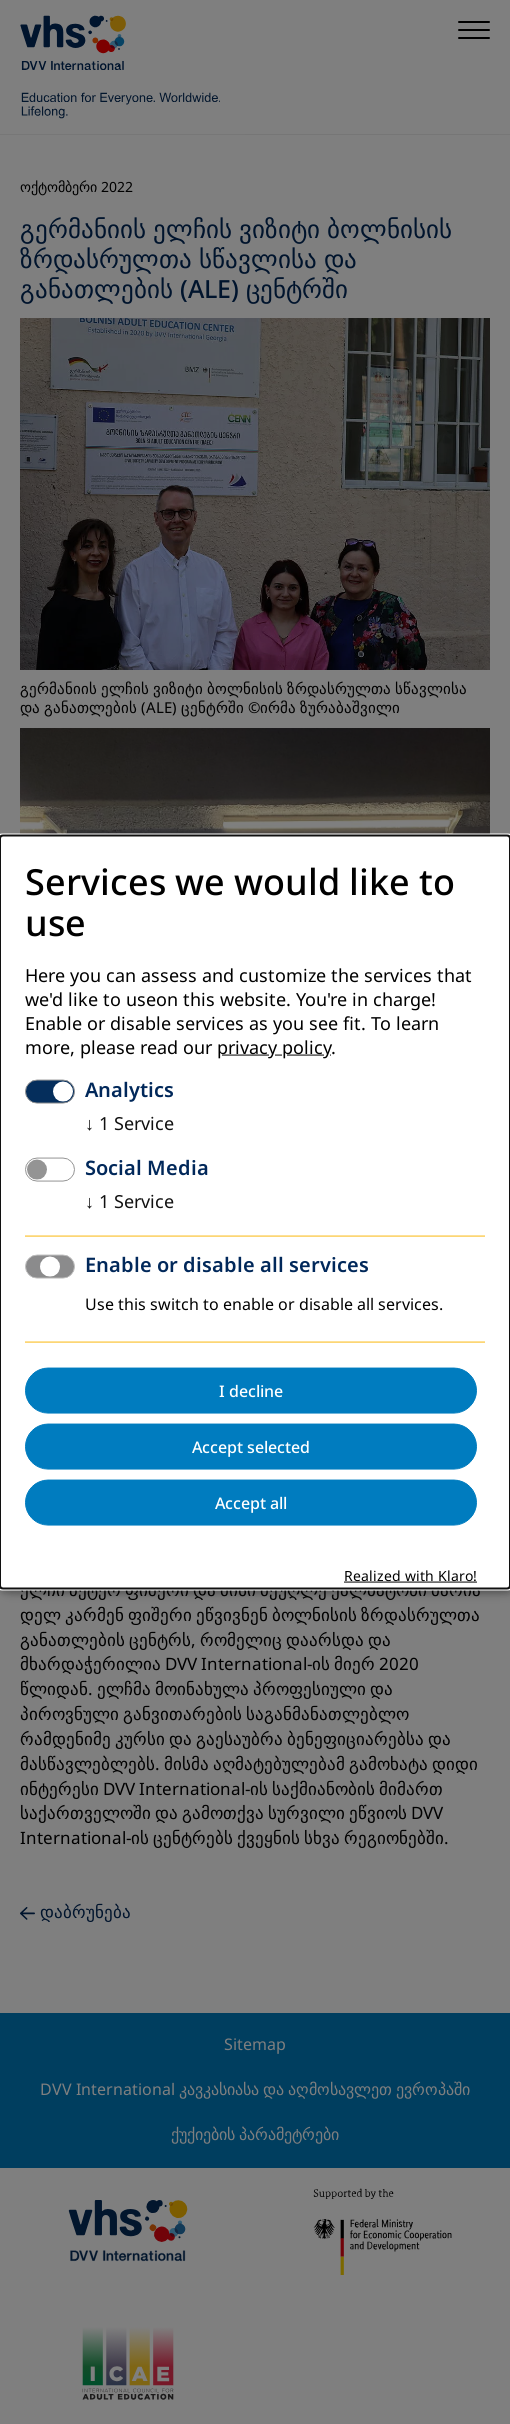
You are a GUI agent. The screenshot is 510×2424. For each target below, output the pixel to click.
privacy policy (274, 1047)
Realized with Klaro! (410, 1575)
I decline (251, 1390)
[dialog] (255, 1212)
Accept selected (251, 1446)
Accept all (251, 1502)
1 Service (129, 1123)
